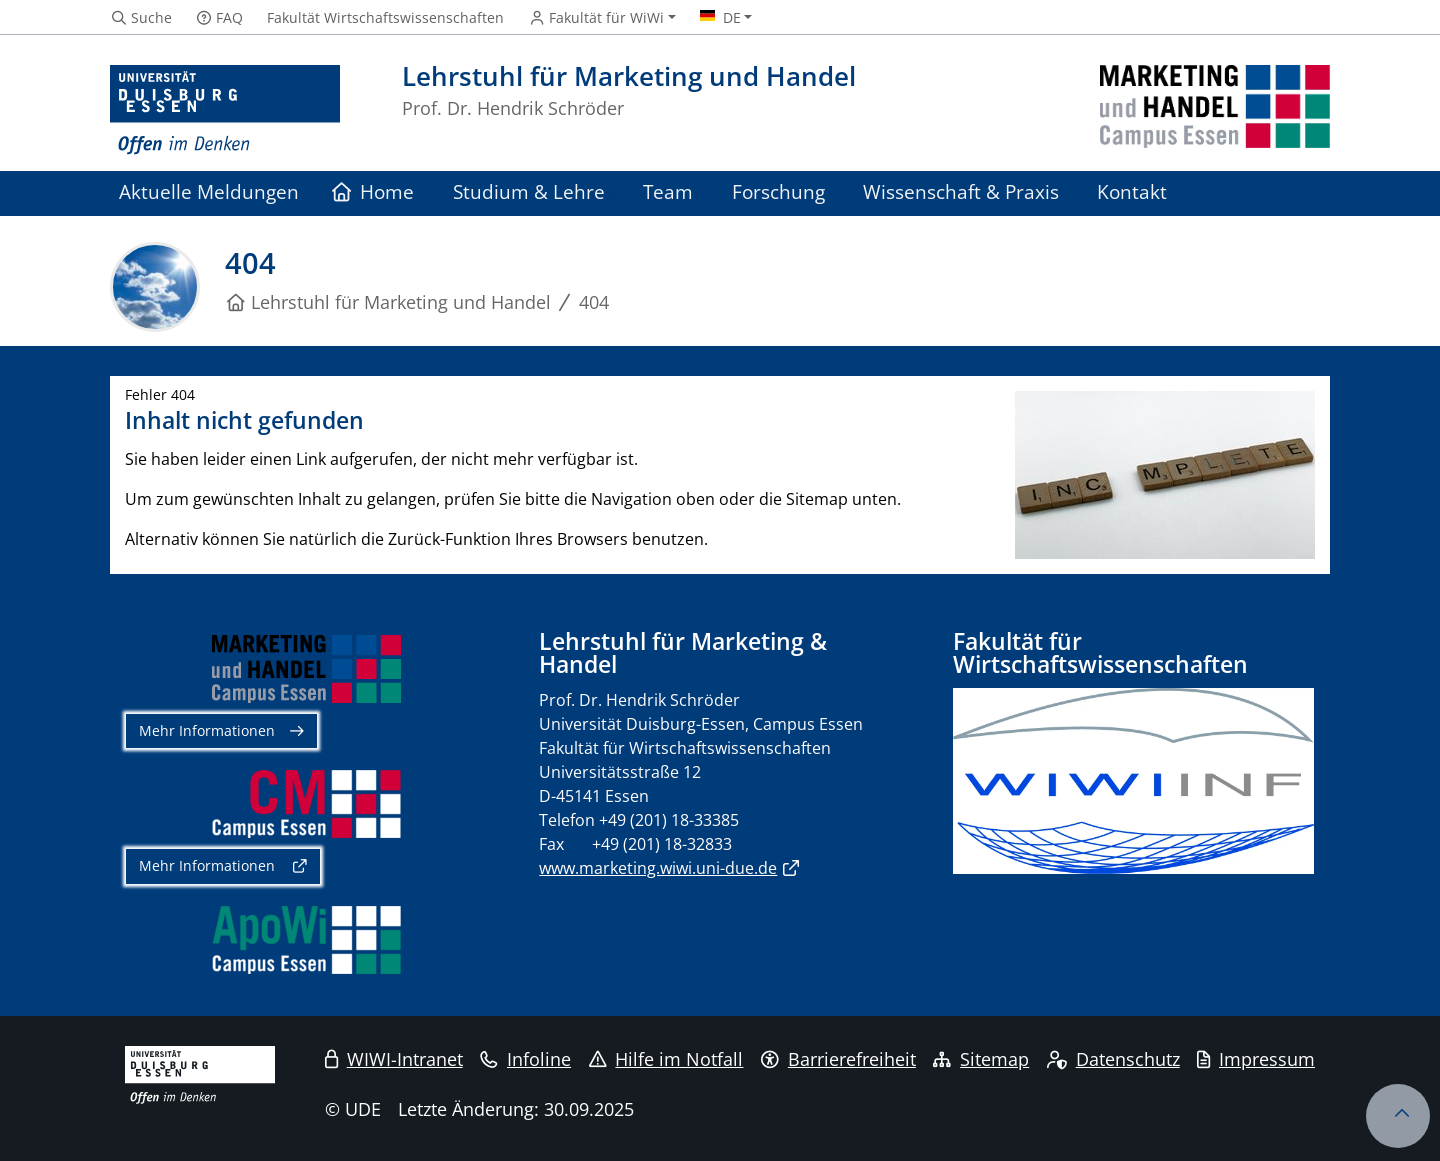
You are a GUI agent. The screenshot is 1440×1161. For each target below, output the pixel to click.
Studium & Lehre (529, 191)
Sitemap (981, 1059)
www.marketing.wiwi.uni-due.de (658, 868)
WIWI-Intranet (394, 1059)
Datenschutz (1113, 1059)
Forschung (778, 191)
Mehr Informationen (207, 730)
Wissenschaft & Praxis (961, 191)
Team (668, 191)
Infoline (525, 1059)
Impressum (1256, 1059)
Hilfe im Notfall (666, 1059)
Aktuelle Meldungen (209, 191)
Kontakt (1132, 191)
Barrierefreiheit (838, 1059)
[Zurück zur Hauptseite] (1215, 110)
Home (373, 191)
